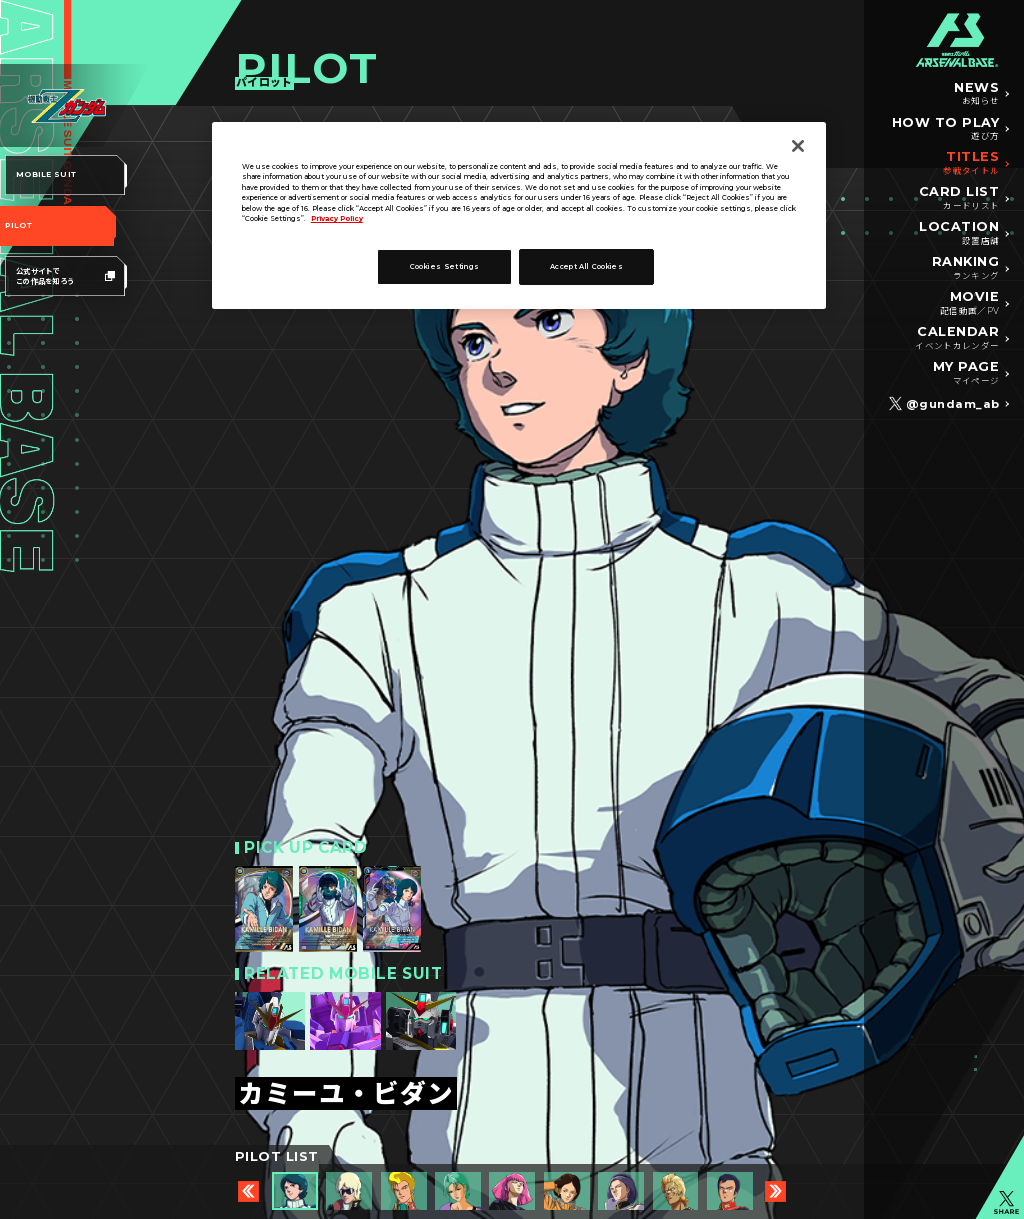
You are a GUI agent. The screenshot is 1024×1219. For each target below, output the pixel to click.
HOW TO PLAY (946, 130)
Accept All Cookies (586, 266)
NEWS (976, 95)
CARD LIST (959, 199)
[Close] (798, 146)
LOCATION (959, 234)
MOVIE (969, 304)
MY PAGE (966, 374)
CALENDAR (957, 339)
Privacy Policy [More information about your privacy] (337, 218)
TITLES (971, 164)
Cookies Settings (445, 266)
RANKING (966, 269)
